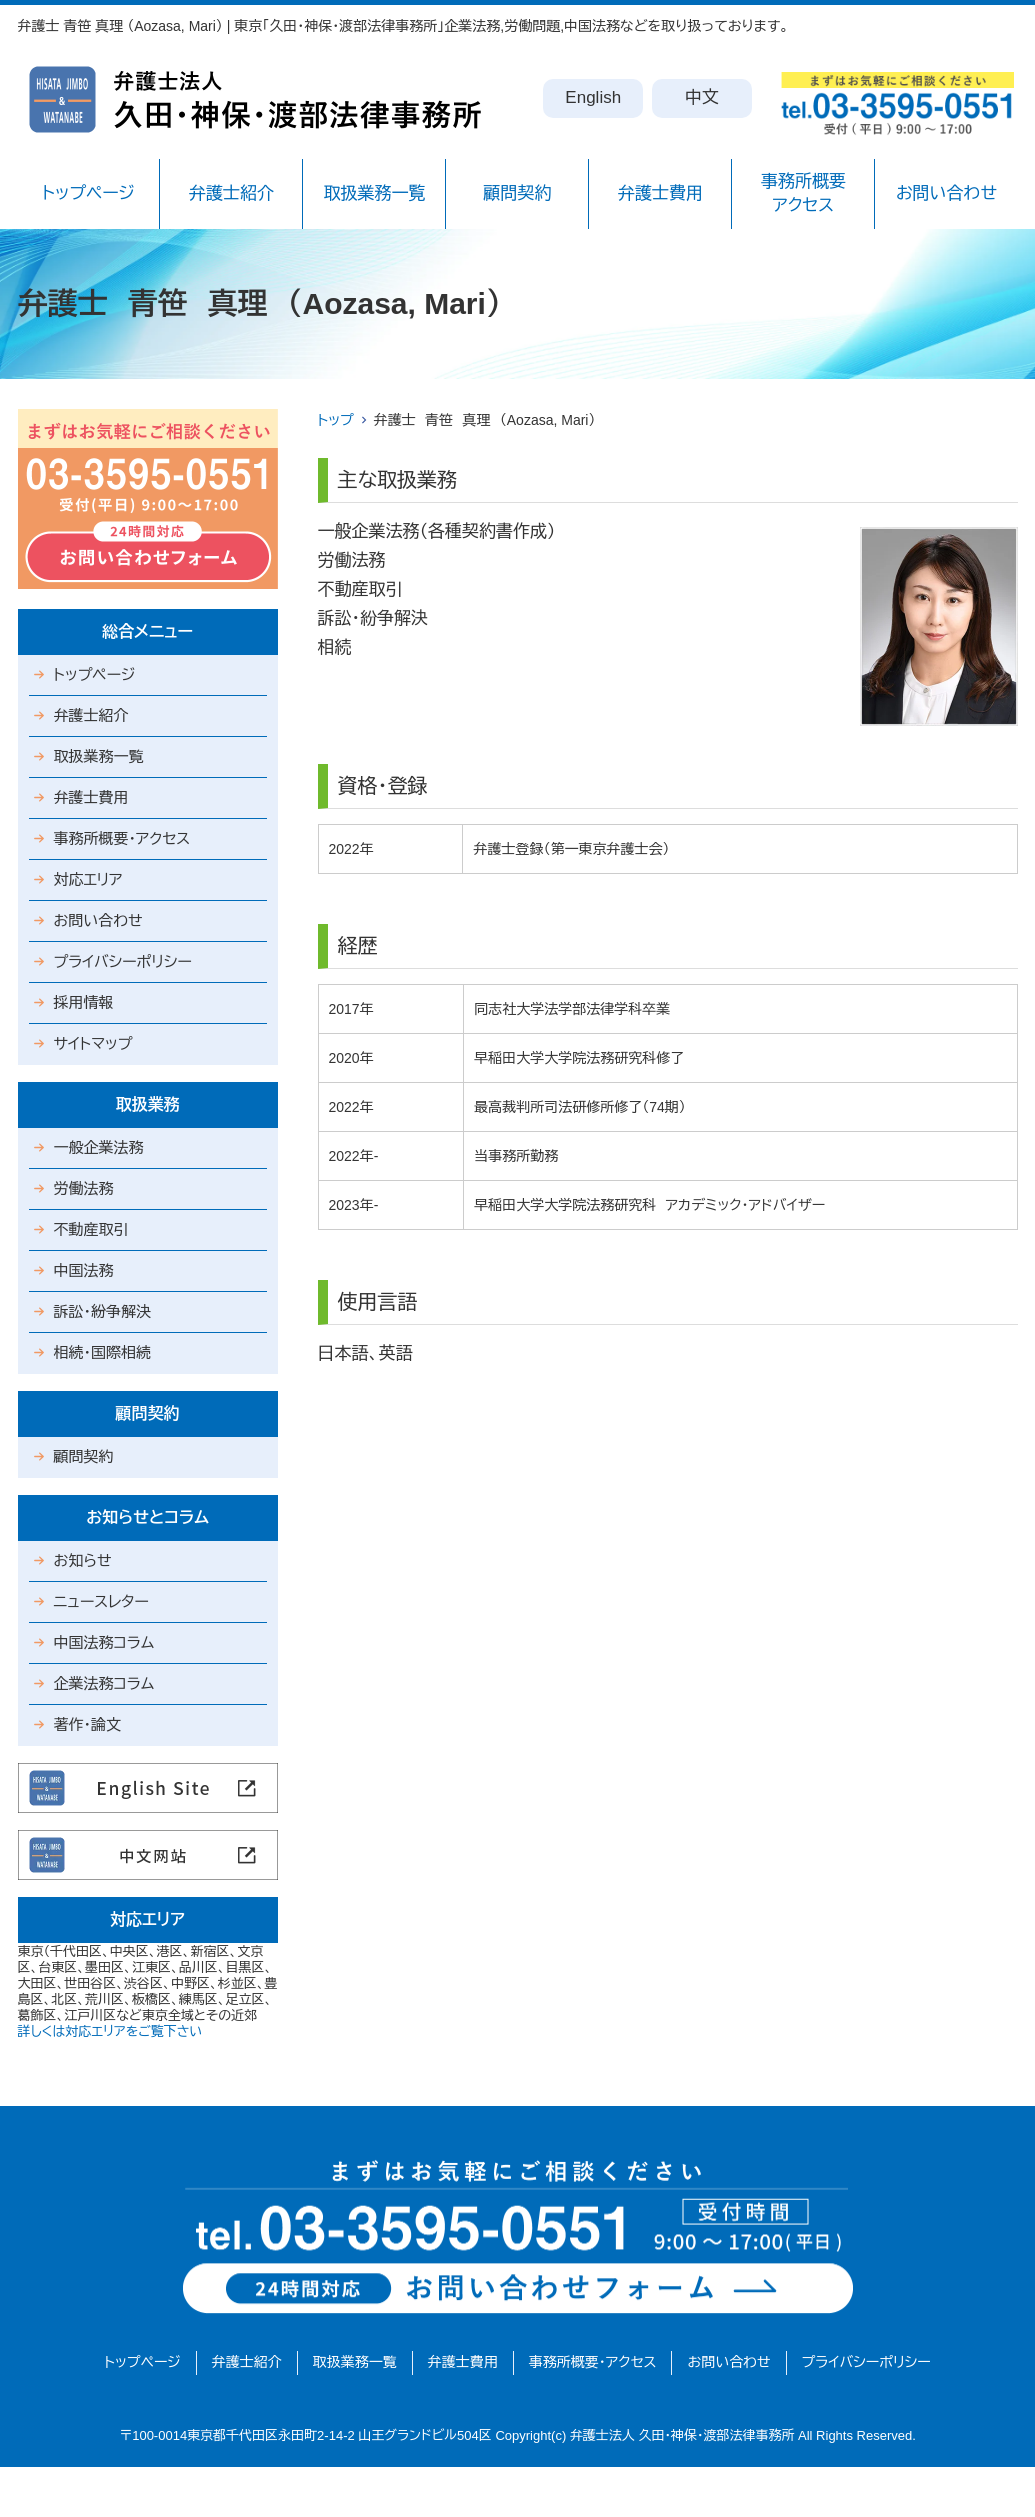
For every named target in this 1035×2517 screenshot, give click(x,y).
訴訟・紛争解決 (103, 1311)
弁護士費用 (660, 193)
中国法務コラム (104, 1642)
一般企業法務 (99, 1147)
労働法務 (84, 1188)
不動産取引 (91, 1229)
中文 (702, 97)
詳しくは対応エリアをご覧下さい (110, 2031)
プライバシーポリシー (123, 961)
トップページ (88, 193)
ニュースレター (101, 1601)
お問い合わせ (946, 193)
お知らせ (83, 1560)
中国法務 (84, 1270)
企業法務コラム (104, 1683)
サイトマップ (93, 1043)
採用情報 (84, 1002)
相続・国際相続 (103, 1352)
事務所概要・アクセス (122, 838)
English (593, 97)
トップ (336, 420)
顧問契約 (517, 193)
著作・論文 (88, 1724)
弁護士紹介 (231, 193)
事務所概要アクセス (803, 193)
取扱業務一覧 (374, 193)
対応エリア (88, 879)
